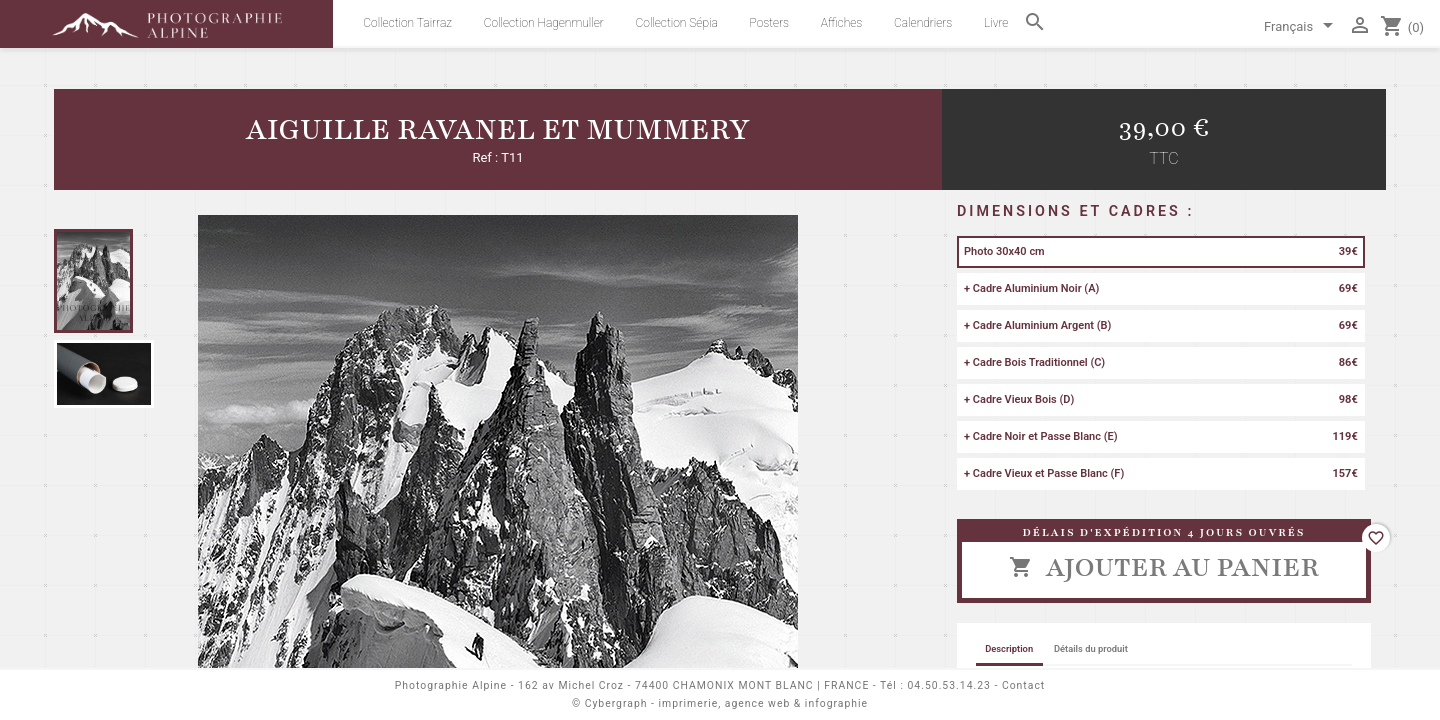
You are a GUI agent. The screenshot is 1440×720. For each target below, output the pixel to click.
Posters (770, 23)
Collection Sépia (677, 23)
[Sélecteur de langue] (1302, 28)
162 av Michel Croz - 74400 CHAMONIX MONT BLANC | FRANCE (693, 685)
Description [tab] (1009, 648)
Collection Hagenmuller (544, 23)
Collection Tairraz (407, 23)
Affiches (841, 23)
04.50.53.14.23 (949, 685)
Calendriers (923, 23)
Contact (1023, 685)
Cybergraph (616, 703)
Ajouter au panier (1163, 567)
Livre (996, 23)
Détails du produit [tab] (1091, 648)
